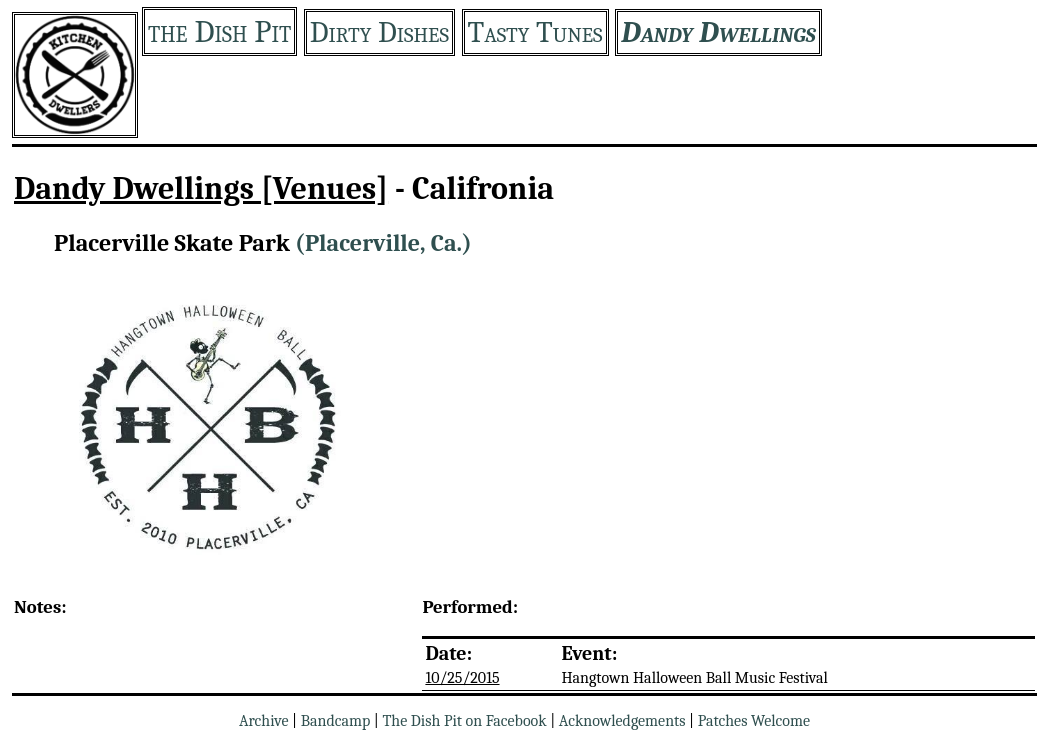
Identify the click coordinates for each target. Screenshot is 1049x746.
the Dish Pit (219, 31)
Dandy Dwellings (718, 32)
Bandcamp (336, 721)
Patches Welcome (754, 721)
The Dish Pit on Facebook (464, 721)
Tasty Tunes (535, 32)
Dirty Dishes (379, 32)
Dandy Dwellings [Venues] (201, 188)
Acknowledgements (622, 721)
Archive (264, 721)
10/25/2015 (462, 678)
